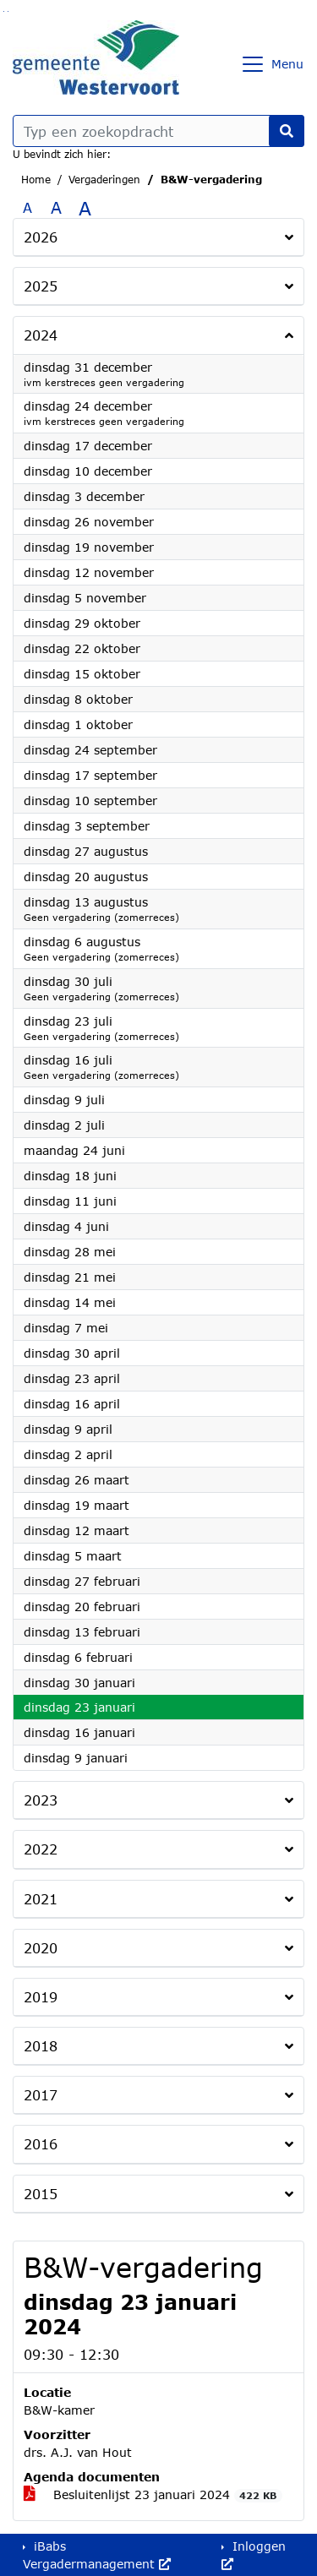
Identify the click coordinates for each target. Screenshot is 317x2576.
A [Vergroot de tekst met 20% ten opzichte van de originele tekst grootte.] (56, 207)
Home (36, 179)
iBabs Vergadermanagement (97, 2555)
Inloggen (253, 2554)
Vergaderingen (104, 179)
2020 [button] (40, 1948)
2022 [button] (40, 1849)
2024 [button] (40, 335)
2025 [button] (40, 286)
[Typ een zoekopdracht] (158, 131)
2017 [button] (40, 2095)
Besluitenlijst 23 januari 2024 (153, 2494)
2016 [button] (40, 2144)
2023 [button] (40, 1800)
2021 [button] (40, 1899)
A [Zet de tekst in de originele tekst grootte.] (27, 207)
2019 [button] (40, 1997)
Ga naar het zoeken (3, 11)
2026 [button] (40, 237)
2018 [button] (40, 2046)
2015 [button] (40, 2194)
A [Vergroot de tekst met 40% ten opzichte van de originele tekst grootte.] (85, 208)
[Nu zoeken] (286, 131)
